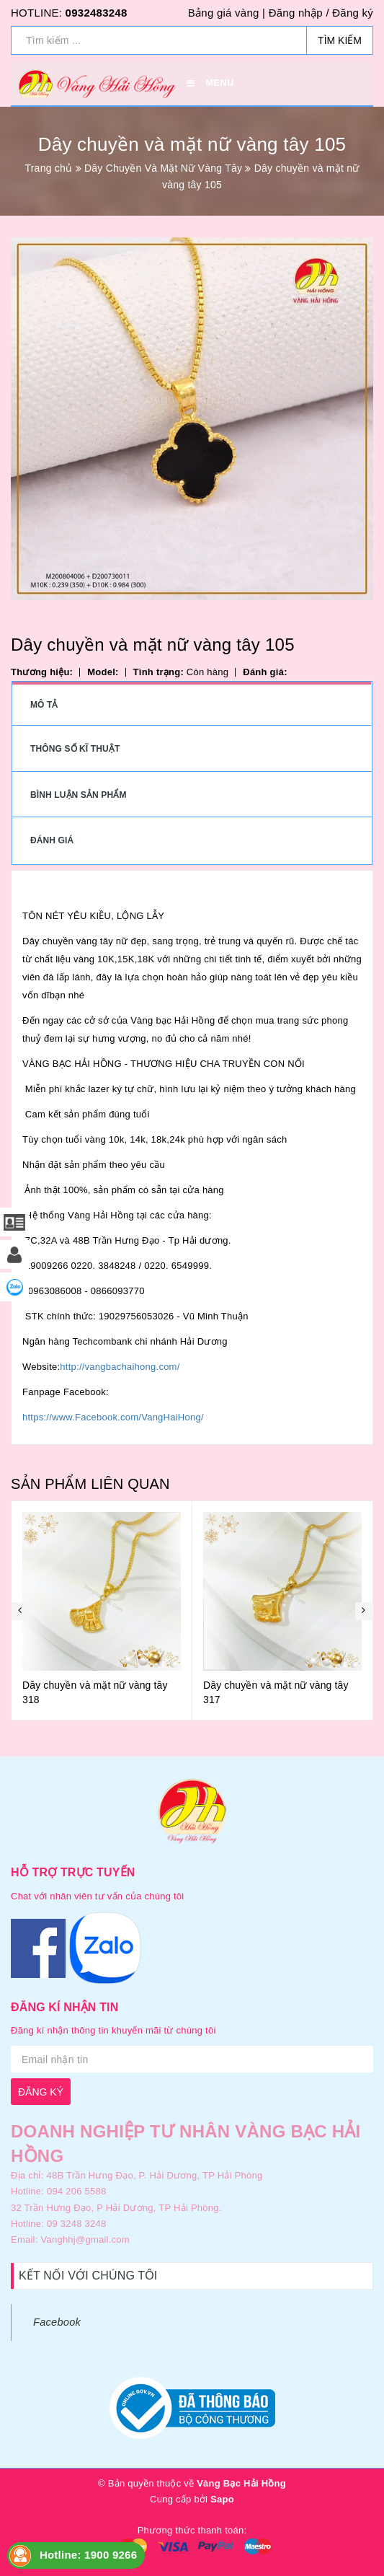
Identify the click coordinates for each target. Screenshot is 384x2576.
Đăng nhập (296, 12)
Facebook (57, 2322)
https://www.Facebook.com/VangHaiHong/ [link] (113, 1417)
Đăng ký (352, 12)
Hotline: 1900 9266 (88, 2555)
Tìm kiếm (340, 40)
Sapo (222, 2499)
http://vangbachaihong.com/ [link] (119, 1366)
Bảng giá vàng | (226, 12)
